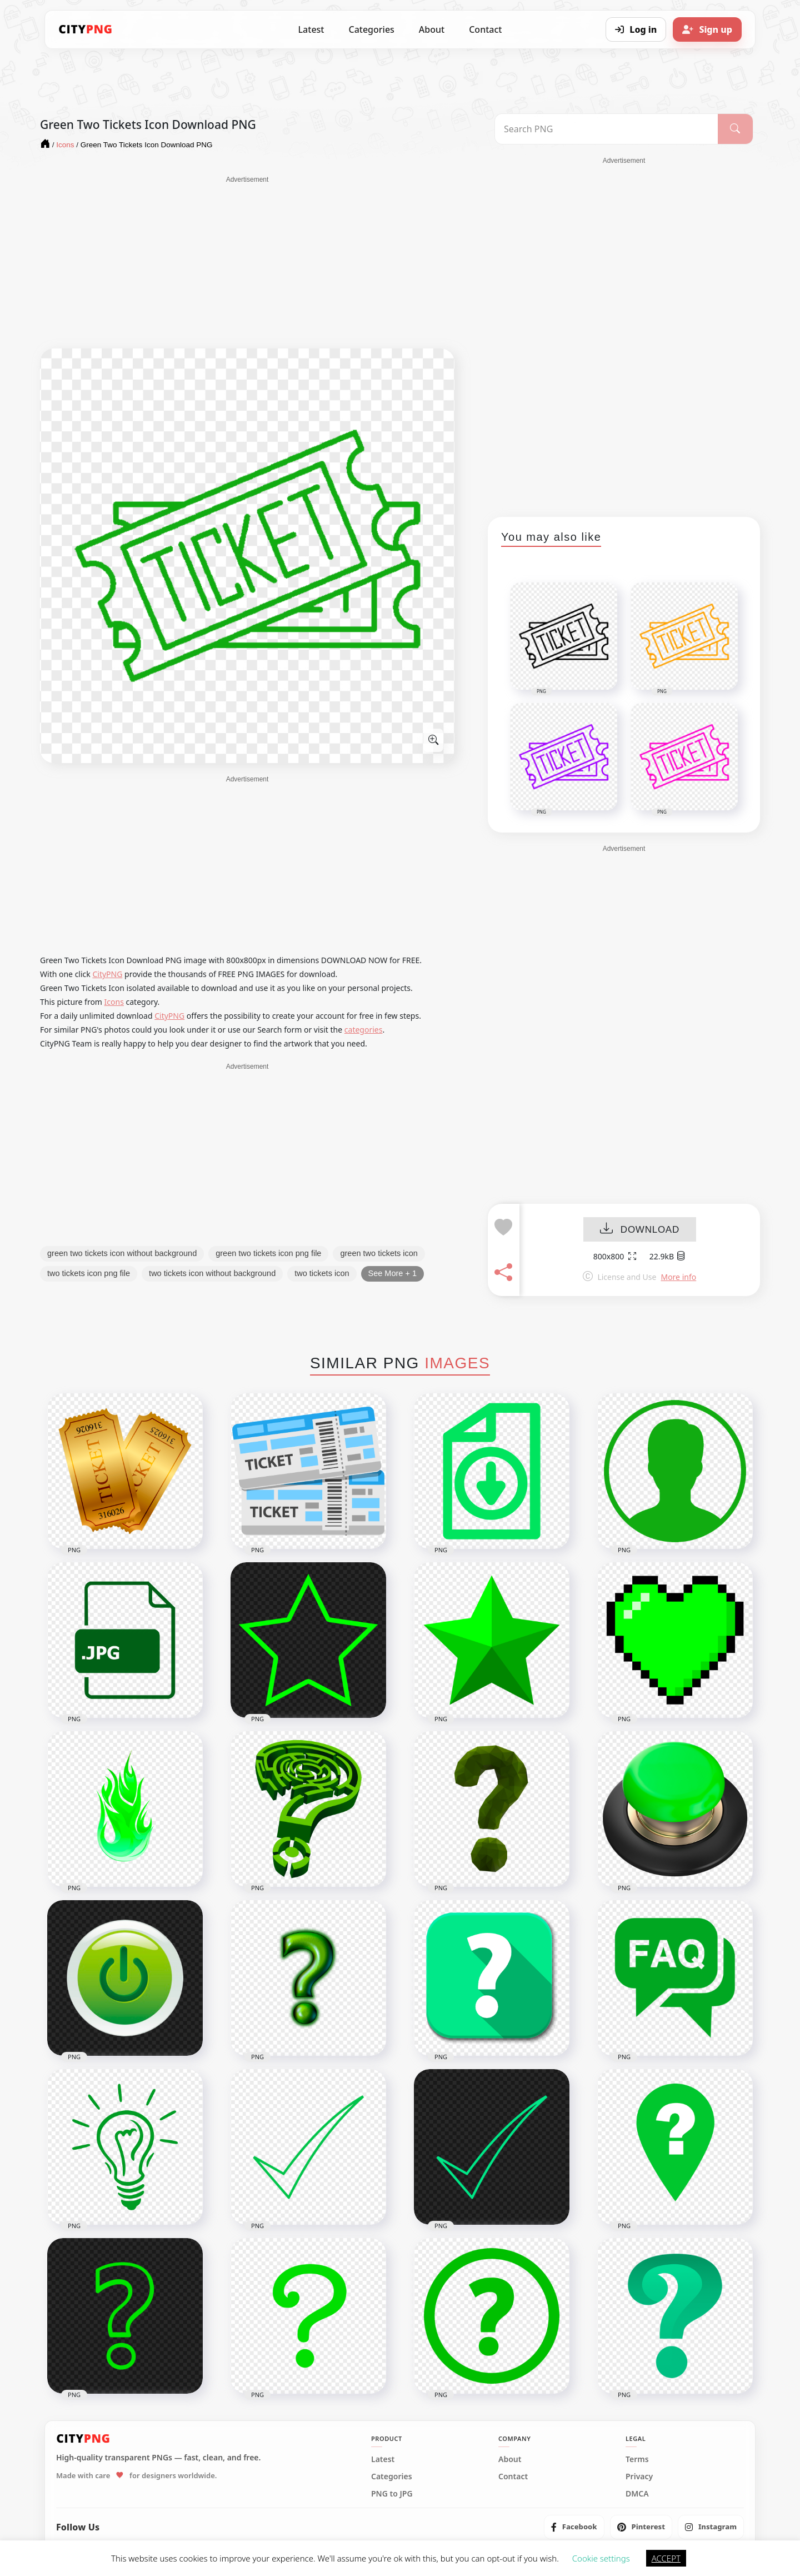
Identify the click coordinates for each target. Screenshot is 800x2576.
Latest (311, 29)
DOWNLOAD (639, 1229)
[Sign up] (707, 29)
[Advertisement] (247, 262)
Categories (371, 29)
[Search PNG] (606, 129)
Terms (637, 2459)
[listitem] (574, 2527)
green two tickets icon (378, 1253)
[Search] (735, 129)
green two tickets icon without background (122, 1253)
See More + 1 (392, 1273)
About (431, 29)
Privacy (639, 2477)
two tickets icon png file (88, 1273)
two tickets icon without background (212, 1273)
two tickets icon (321, 1273)
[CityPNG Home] (85, 29)
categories (363, 1029)
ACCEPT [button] (666, 2558)
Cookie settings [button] (601, 2558)
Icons (114, 1001)
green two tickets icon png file (268, 1253)
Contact (485, 29)
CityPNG (107, 974)
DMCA (637, 2494)
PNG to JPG (392, 2494)
